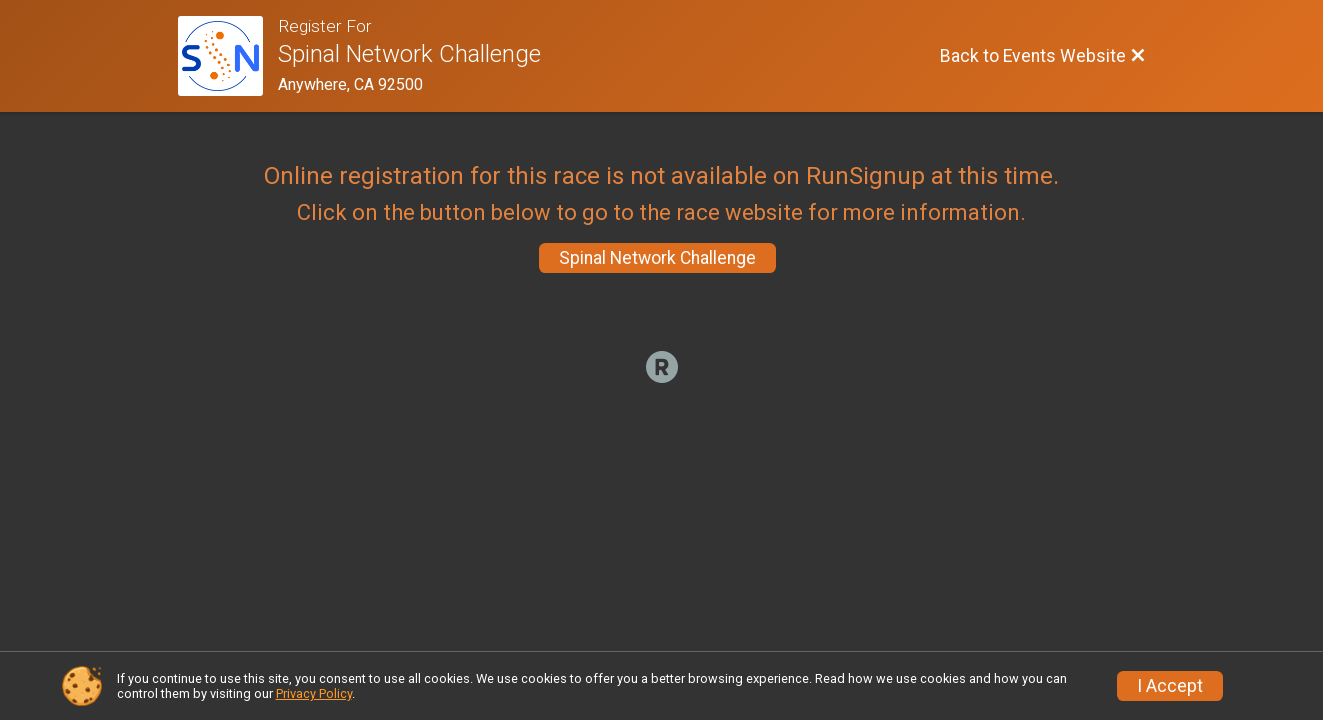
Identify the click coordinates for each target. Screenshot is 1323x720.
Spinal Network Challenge (657, 258)
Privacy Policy (314, 693)
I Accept (1170, 686)
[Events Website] (228, 56)
